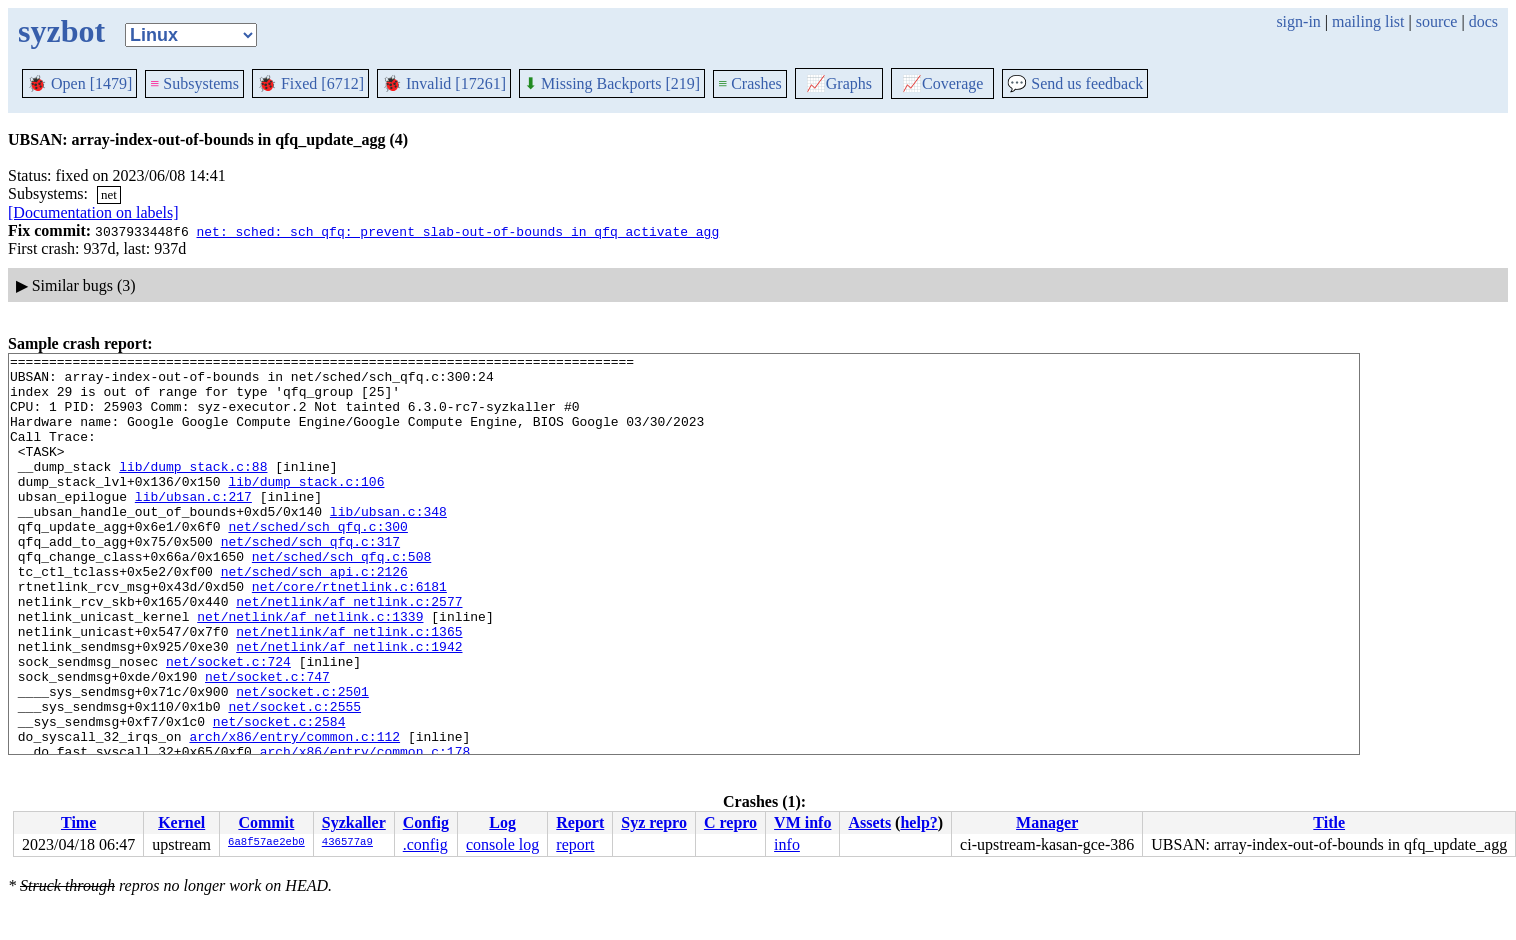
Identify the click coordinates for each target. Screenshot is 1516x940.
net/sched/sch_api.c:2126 (314, 616)
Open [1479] (79, 83)
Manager (1047, 822)
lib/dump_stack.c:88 (193, 490)
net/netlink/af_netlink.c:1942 (349, 706)
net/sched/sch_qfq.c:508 (341, 598)
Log (502, 822)
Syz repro (654, 822)
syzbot (61, 31)
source (1437, 21)
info (787, 844)
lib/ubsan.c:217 (193, 526)
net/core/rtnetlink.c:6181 (349, 634)
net (109, 194)
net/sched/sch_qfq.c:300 (317, 562)
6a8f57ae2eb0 (266, 843)
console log (502, 844)
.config (425, 844)
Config (426, 822)
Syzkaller (354, 822)
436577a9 (347, 843)
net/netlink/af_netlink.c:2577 (349, 652)
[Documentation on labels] (93, 212)
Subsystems (194, 83)
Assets (869, 822)
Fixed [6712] (310, 83)
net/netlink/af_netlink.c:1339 (310, 670)
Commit (266, 822)
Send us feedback (1075, 83)
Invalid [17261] (444, 83)
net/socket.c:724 (228, 724)
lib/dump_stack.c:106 (306, 508)
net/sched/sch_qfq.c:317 (310, 580)
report (575, 844)
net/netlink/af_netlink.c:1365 (349, 688)
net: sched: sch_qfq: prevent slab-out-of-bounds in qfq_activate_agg (457, 231)
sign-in (1298, 21)
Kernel (181, 822)
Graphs (839, 83)
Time (78, 822)
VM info (802, 822)
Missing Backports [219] (612, 83)
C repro (730, 822)
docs (1483, 21)
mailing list (1368, 21)
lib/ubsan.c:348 (388, 544)
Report (580, 822)
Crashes (750, 83)
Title (1329, 822)
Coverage (942, 83)
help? (918, 822)
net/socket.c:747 (267, 742)
